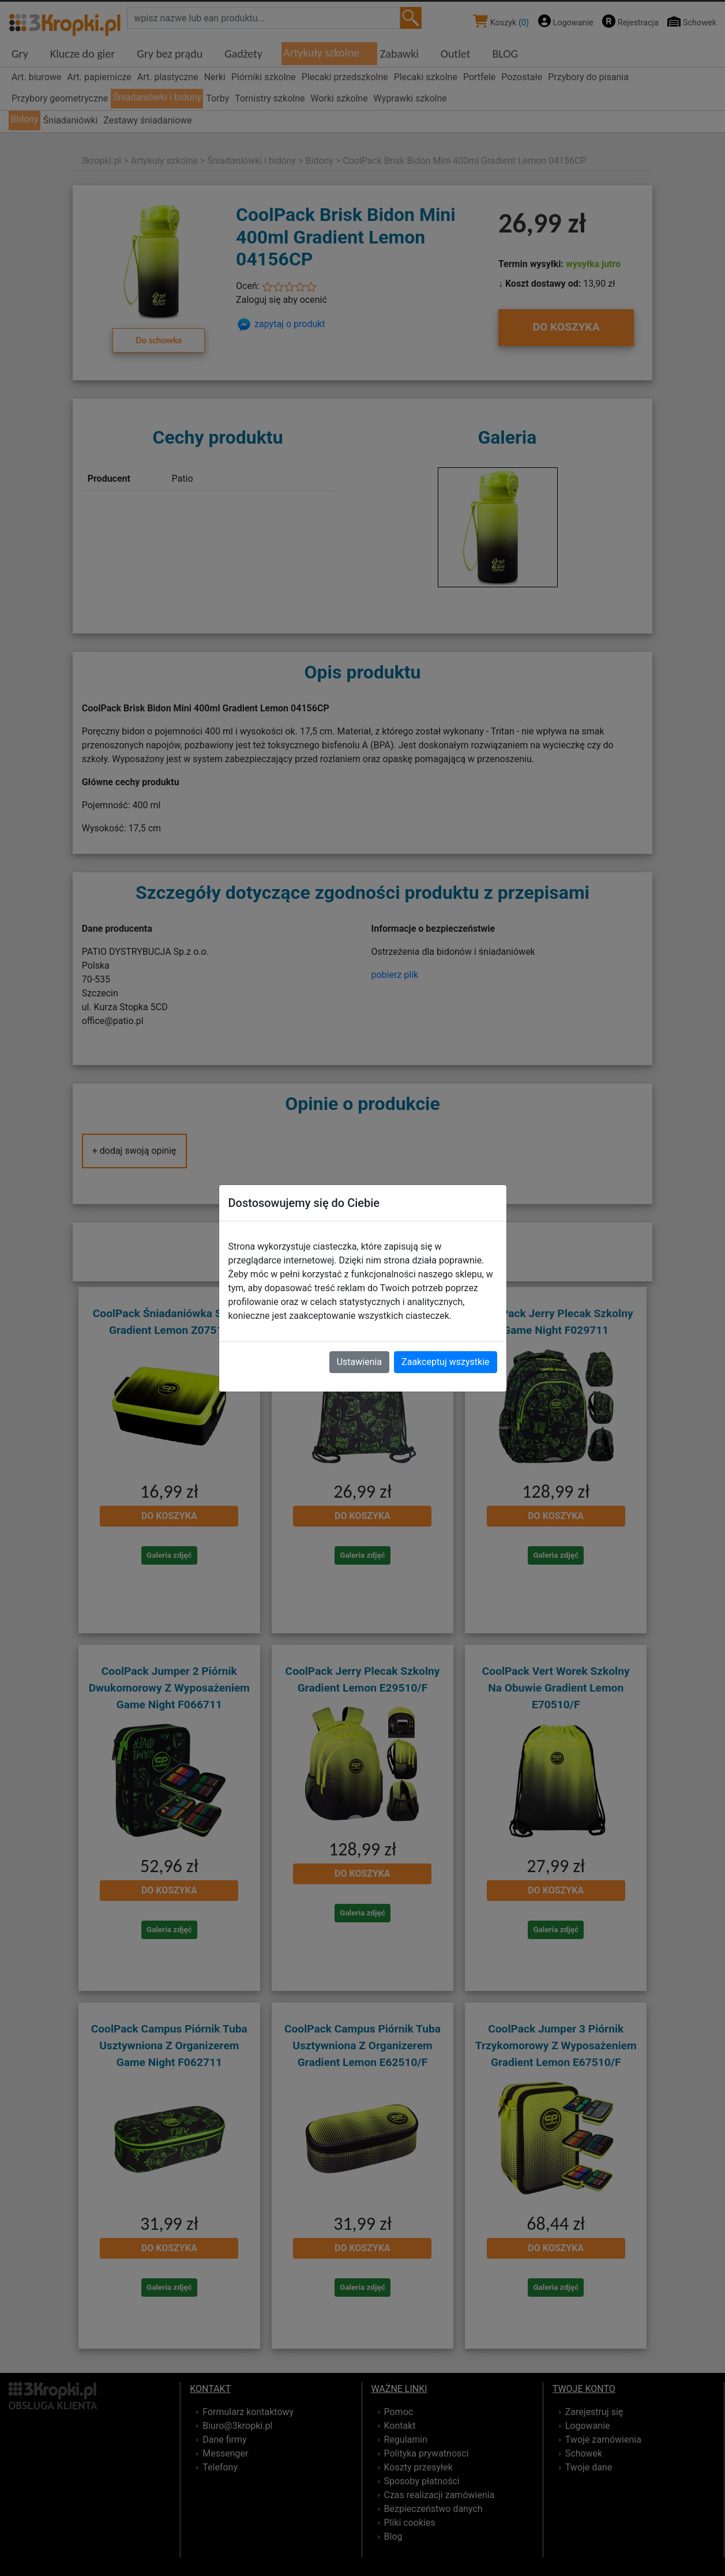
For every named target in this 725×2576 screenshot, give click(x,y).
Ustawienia (359, 1361)
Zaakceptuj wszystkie (445, 1361)
